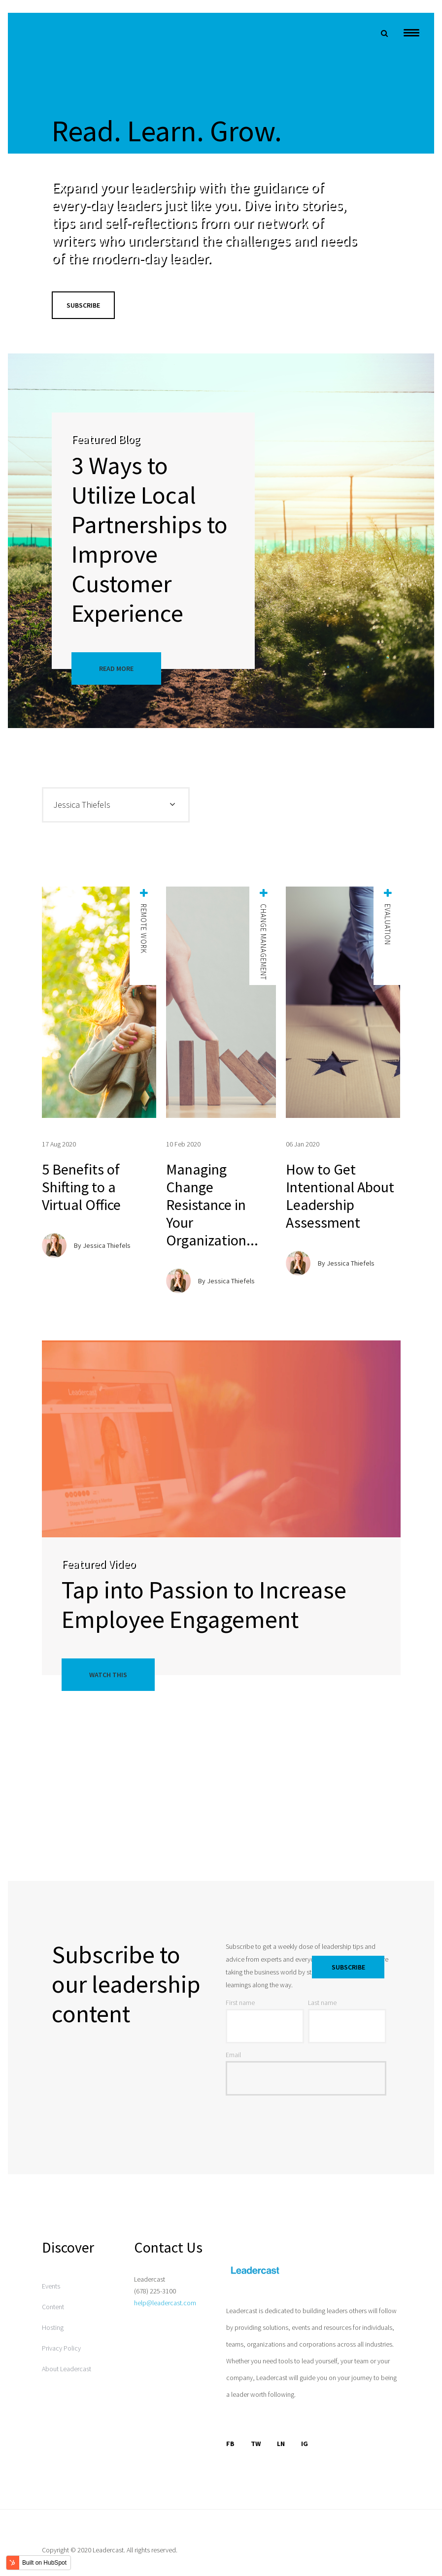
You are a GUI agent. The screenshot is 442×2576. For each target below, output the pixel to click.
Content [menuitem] (53, 2306)
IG (304, 2443)
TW (256, 2443)
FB (230, 2443)
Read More (116, 668)
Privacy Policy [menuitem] (61, 2348)
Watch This (108, 1674)
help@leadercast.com (165, 2302)
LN (281, 2443)
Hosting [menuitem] (53, 2327)
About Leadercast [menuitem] (66, 2368)
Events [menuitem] (51, 2286)
